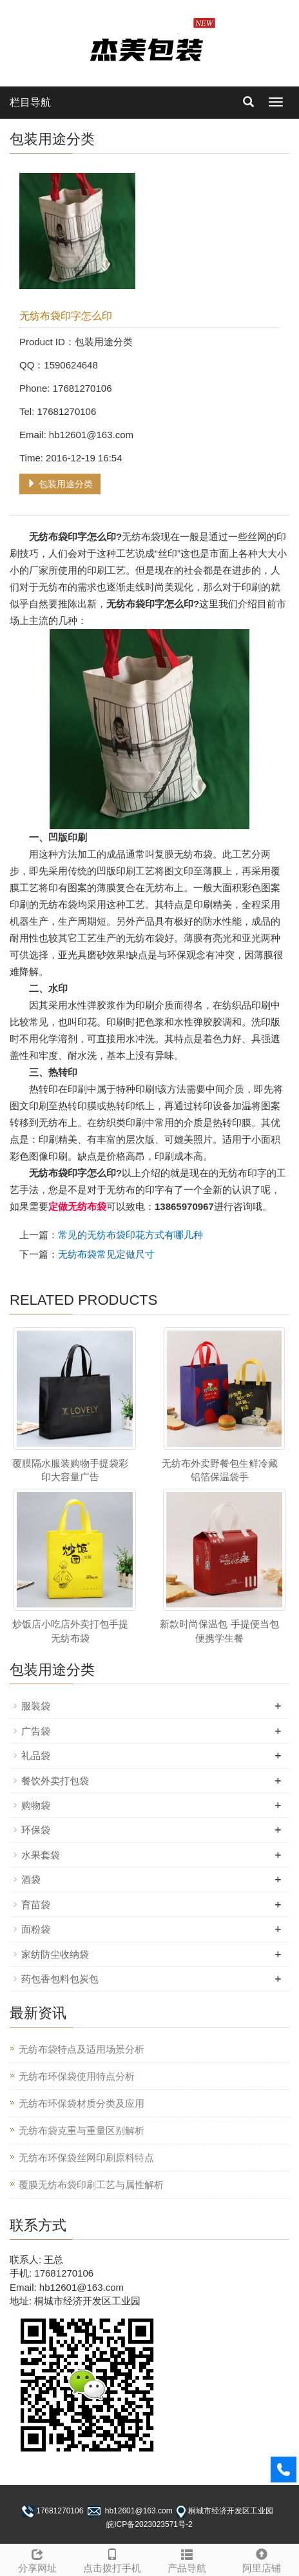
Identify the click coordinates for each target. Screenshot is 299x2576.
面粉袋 (35, 1929)
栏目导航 (30, 102)
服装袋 (35, 1705)
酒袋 (31, 1879)
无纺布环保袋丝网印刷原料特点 (86, 2157)
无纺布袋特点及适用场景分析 (81, 2049)
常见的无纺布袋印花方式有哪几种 (130, 1234)
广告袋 (35, 1731)
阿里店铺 (261, 2558)
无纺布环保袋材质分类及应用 (81, 2103)
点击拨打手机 (112, 2558)
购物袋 (35, 1805)
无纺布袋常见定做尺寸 (106, 1254)
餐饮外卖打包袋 (55, 1780)
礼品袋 (35, 1755)
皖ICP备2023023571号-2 (149, 2524)
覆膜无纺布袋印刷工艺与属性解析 (91, 2184)
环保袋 (35, 1829)
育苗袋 (35, 1904)
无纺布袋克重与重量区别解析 (81, 2130)
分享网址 (37, 2558)
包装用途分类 (60, 484)
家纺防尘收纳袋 (55, 1954)
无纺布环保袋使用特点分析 (77, 2076)
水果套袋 (40, 1854)
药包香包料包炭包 (60, 1978)
